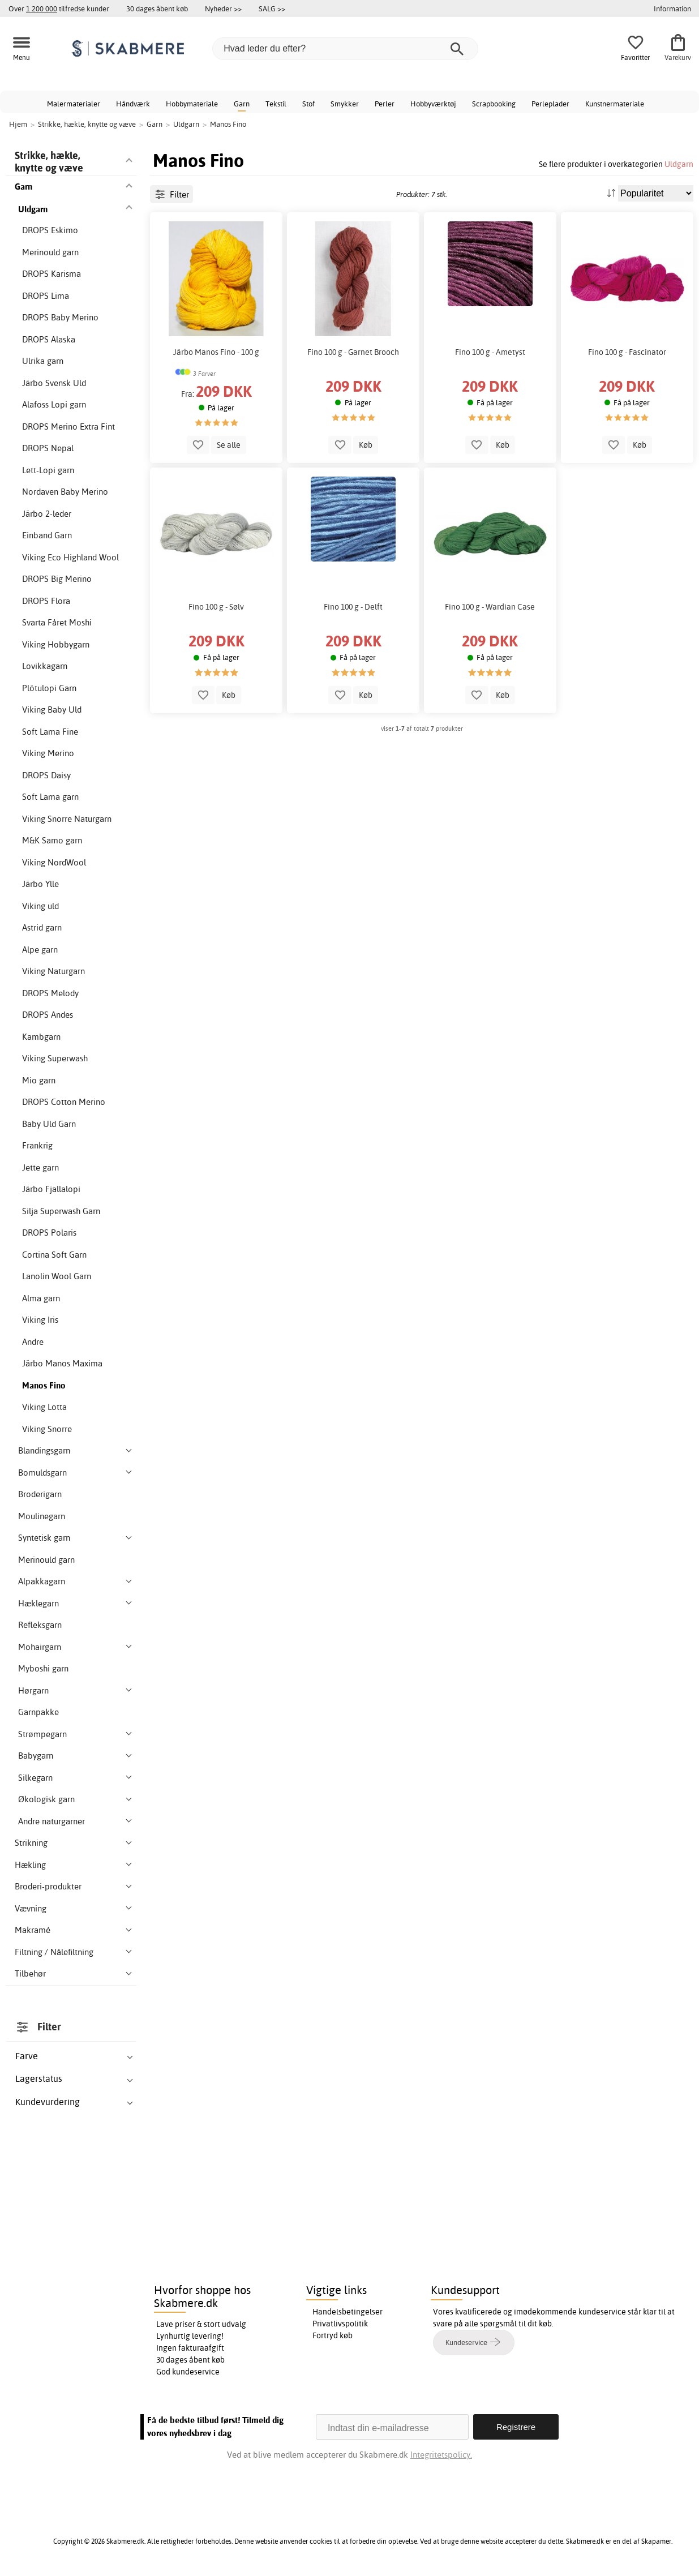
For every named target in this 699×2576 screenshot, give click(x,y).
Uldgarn (678, 163)
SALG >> (272, 8)
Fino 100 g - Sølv (216, 606)
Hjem (18, 123)
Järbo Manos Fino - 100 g (216, 352)
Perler (384, 103)
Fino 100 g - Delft (353, 606)
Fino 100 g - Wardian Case (490, 606)
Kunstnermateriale (614, 103)
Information (672, 8)
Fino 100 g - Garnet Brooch (353, 352)
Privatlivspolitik (340, 2323)
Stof (308, 103)
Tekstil (275, 103)
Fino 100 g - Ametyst (490, 352)
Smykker (345, 103)
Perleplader (550, 103)
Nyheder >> (223, 8)
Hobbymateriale (192, 103)
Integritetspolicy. (441, 2454)
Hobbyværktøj (433, 103)
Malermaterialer (73, 103)
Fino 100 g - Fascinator (627, 352)
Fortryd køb (332, 2335)
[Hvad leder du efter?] (345, 48)
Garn (242, 103)
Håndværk (133, 103)
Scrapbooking (494, 103)
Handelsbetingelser (347, 2312)
